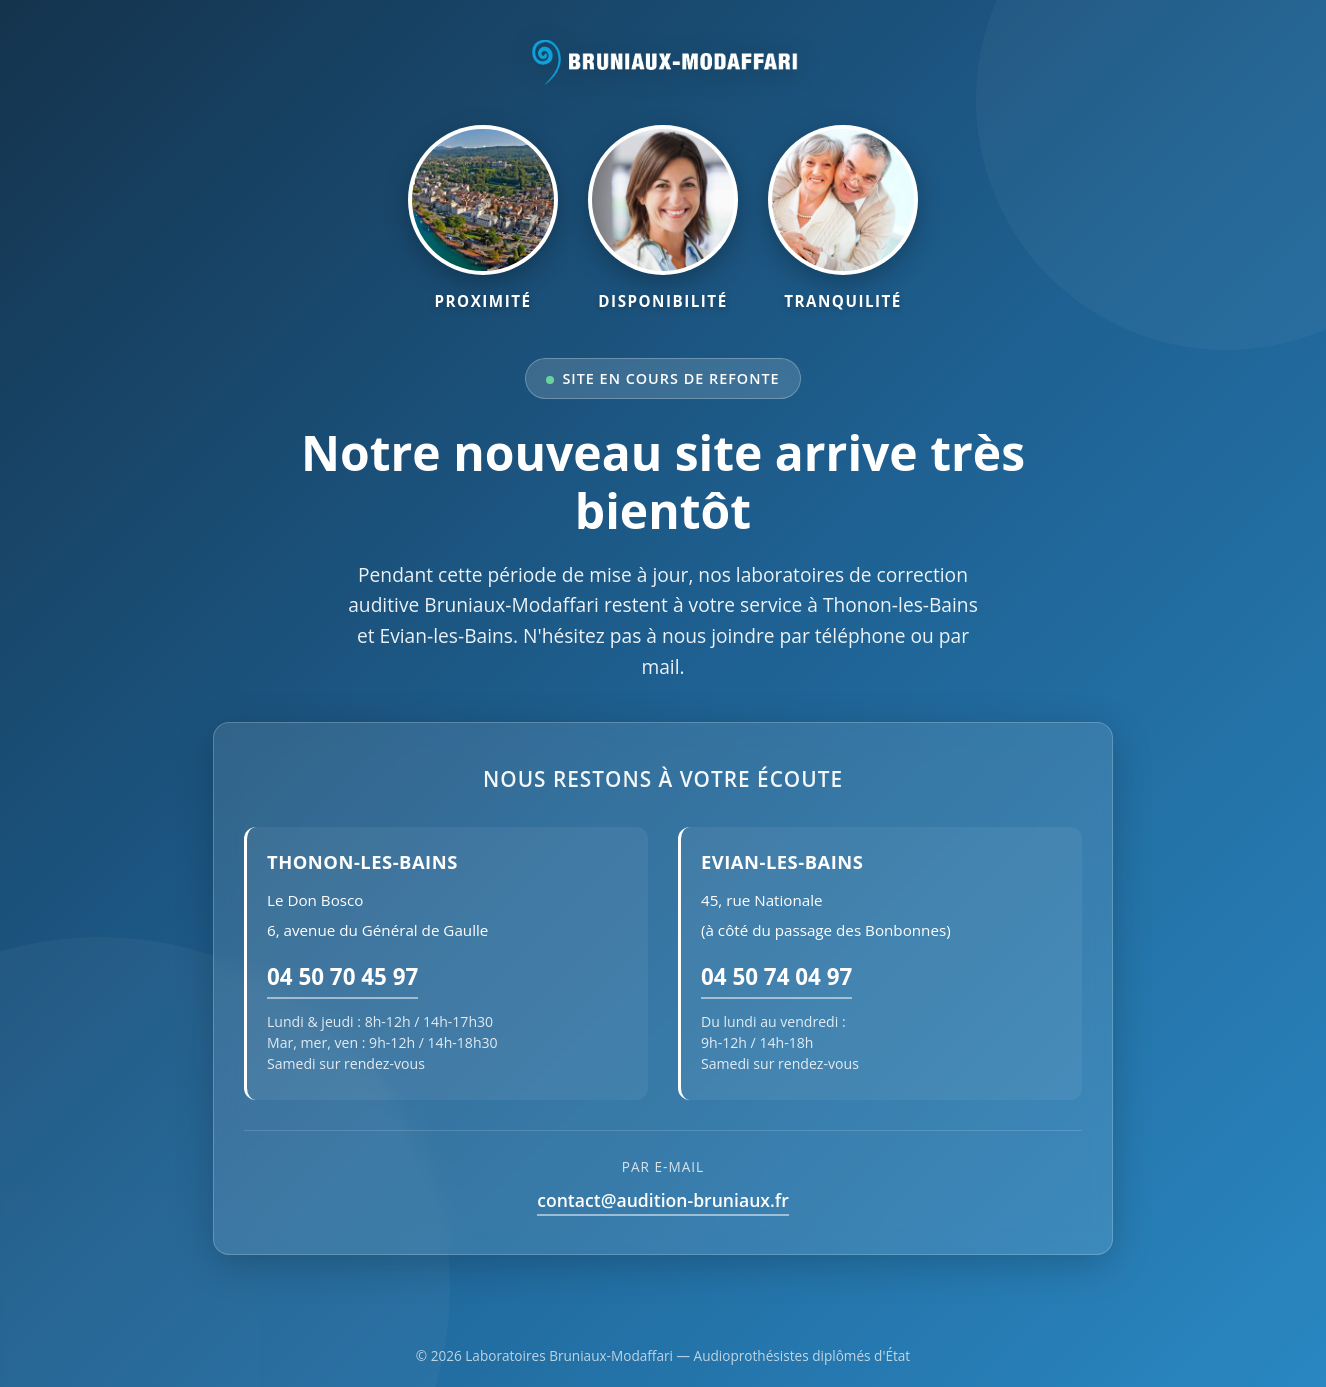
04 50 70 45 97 (342, 976)
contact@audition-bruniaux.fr (663, 1200)
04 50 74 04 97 (776, 976)
